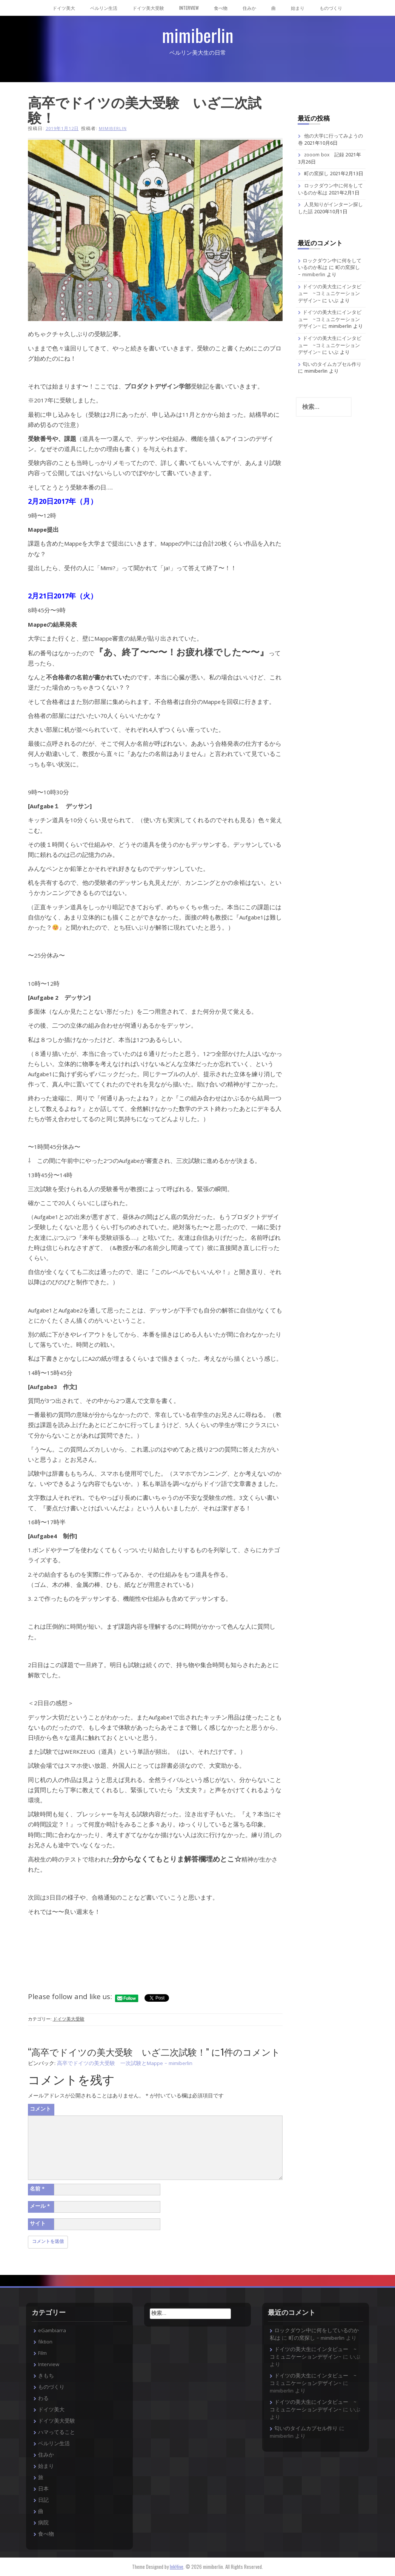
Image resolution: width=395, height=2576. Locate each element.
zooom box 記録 (324, 155)
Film (42, 2354)
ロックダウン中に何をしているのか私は (329, 264)
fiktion (45, 2342)
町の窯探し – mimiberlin (316, 2338)
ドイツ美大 (63, 8)
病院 (43, 2523)
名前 (37, 2189)
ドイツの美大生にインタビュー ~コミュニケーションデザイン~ (329, 294)
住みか (249, 8)
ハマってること (56, 2433)
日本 (43, 2489)
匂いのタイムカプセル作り (332, 365)
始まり (297, 8)
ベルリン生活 (103, 8)
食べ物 (220, 8)
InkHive (176, 2566)
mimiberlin (198, 34)
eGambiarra (52, 2331)
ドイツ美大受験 (148, 8)
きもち (46, 2376)
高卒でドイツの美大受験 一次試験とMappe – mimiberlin (124, 2064)
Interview (189, 8)
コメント (40, 2109)
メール (40, 2207)
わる (43, 2399)
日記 (43, 2500)
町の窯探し (316, 174)
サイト (38, 2224)
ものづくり (331, 8)
